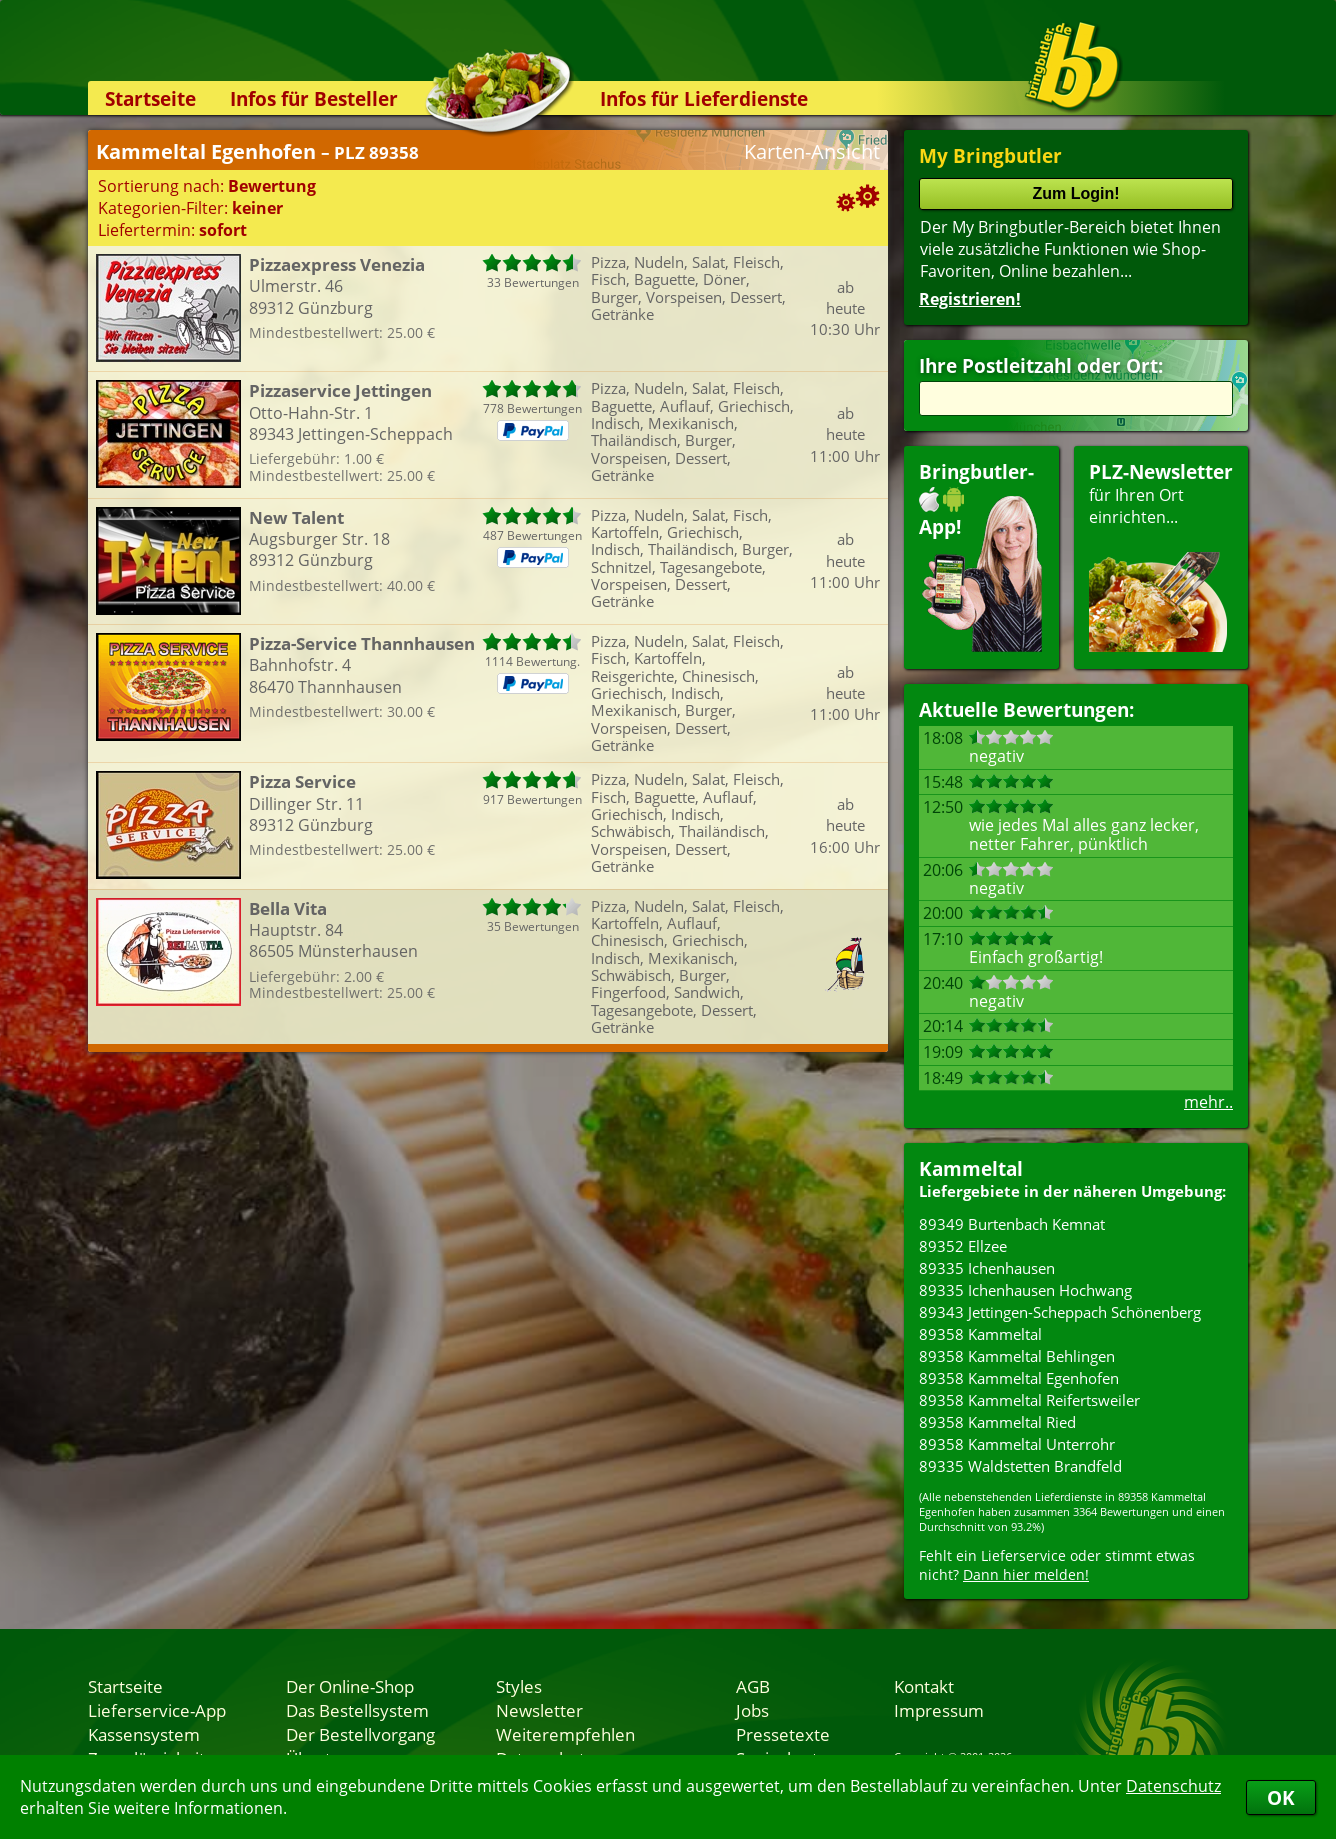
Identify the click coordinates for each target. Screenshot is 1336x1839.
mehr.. (1208, 1102)
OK (1281, 1797)
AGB (753, 1686)
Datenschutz (1173, 1786)
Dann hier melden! (1026, 1574)
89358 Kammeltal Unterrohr (1017, 1444)
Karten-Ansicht (812, 151)
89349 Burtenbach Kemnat (1012, 1224)
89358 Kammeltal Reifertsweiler (1029, 1400)
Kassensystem (144, 1734)
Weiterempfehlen (565, 1734)
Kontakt (924, 1686)
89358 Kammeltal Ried (997, 1422)
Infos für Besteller (314, 98)
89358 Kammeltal (980, 1334)
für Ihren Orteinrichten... (1161, 555)
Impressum (939, 1710)
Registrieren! (970, 299)
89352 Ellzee (963, 1246)
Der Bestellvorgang (360, 1734)
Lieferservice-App (157, 1710)
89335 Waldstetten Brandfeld (1020, 1466)
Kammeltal (971, 1168)
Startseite (150, 98)
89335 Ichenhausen (987, 1268)
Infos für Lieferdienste (704, 98)
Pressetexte (783, 1734)
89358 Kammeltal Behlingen (1017, 1356)
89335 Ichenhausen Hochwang (1025, 1290)
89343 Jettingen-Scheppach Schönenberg (1060, 1312)
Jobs (752, 1710)
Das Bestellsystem (357, 1710)
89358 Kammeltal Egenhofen (1019, 1378)
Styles (519, 1686)
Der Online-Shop (350, 1686)
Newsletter (539, 1710)
